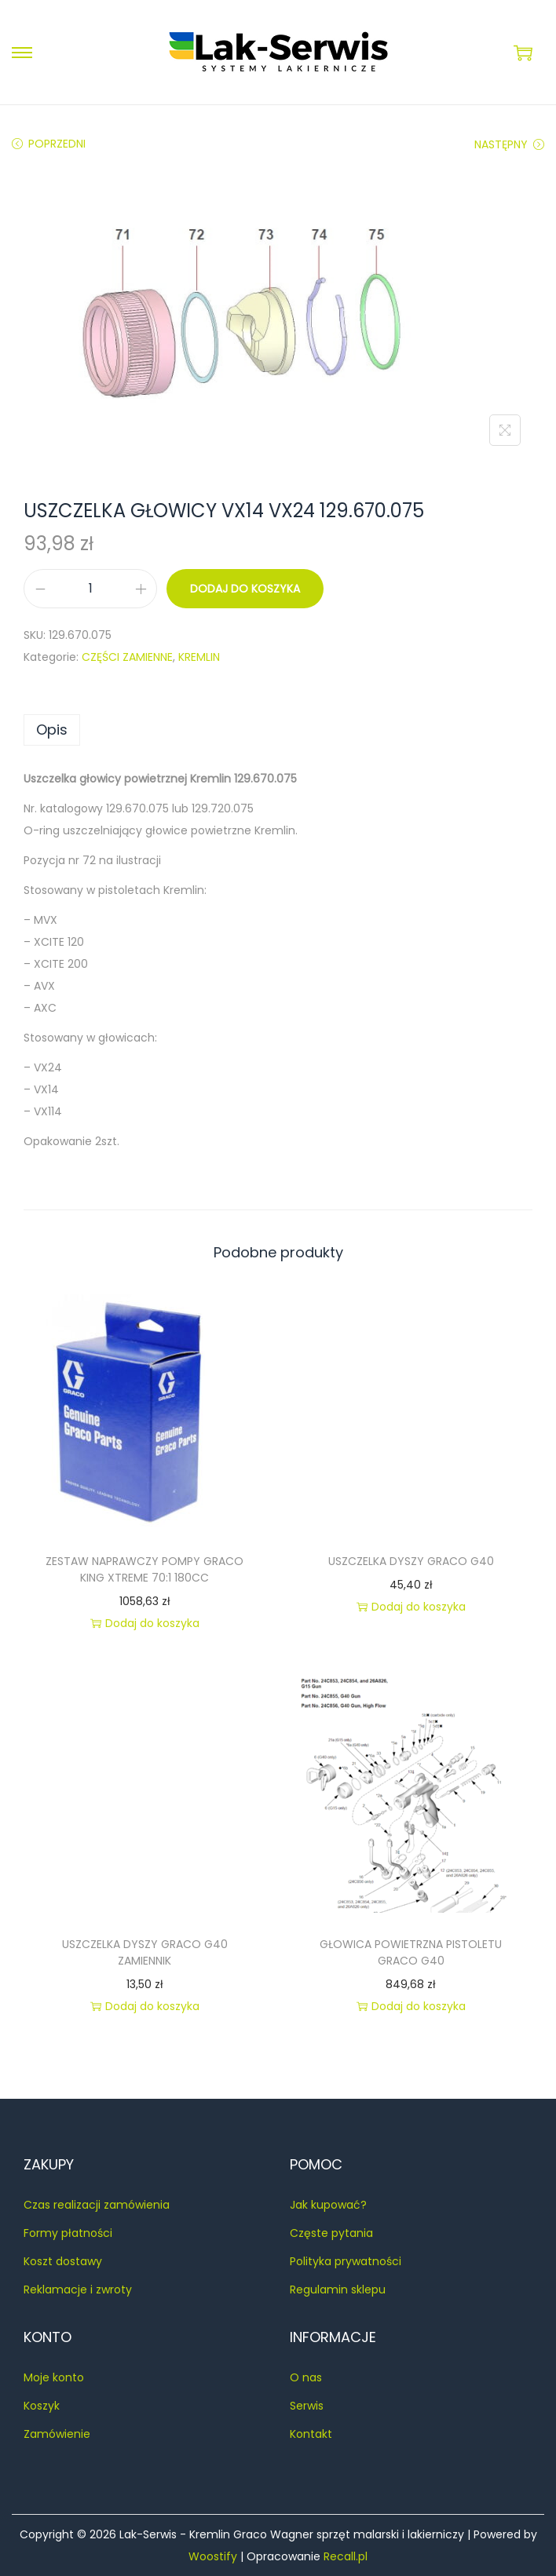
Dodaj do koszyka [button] (144, 1623)
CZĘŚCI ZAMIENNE (127, 657)
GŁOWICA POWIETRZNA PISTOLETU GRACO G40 (411, 1952)
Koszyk (42, 2406)
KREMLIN (199, 657)
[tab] (278, 730)
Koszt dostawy (63, 2261)
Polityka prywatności (345, 2261)
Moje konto (54, 2377)
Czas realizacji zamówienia (97, 2205)
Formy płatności (68, 2233)
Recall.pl (346, 2556)
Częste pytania (331, 2233)
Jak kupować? (328, 2205)
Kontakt (311, 2434)
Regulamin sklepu (338, 2289)
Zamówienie (57, 2434)
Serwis (307, 2406)
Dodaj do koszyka (245, 589)
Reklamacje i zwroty (78, 2289)
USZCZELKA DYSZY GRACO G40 (411, 1561)
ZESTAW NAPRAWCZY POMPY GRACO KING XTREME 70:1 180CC (144, 1569)
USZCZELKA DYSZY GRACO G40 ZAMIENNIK (145, 1952)
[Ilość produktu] (90, 589)
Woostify (212, 2556)
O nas (306, 2377)
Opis (52, 729)
